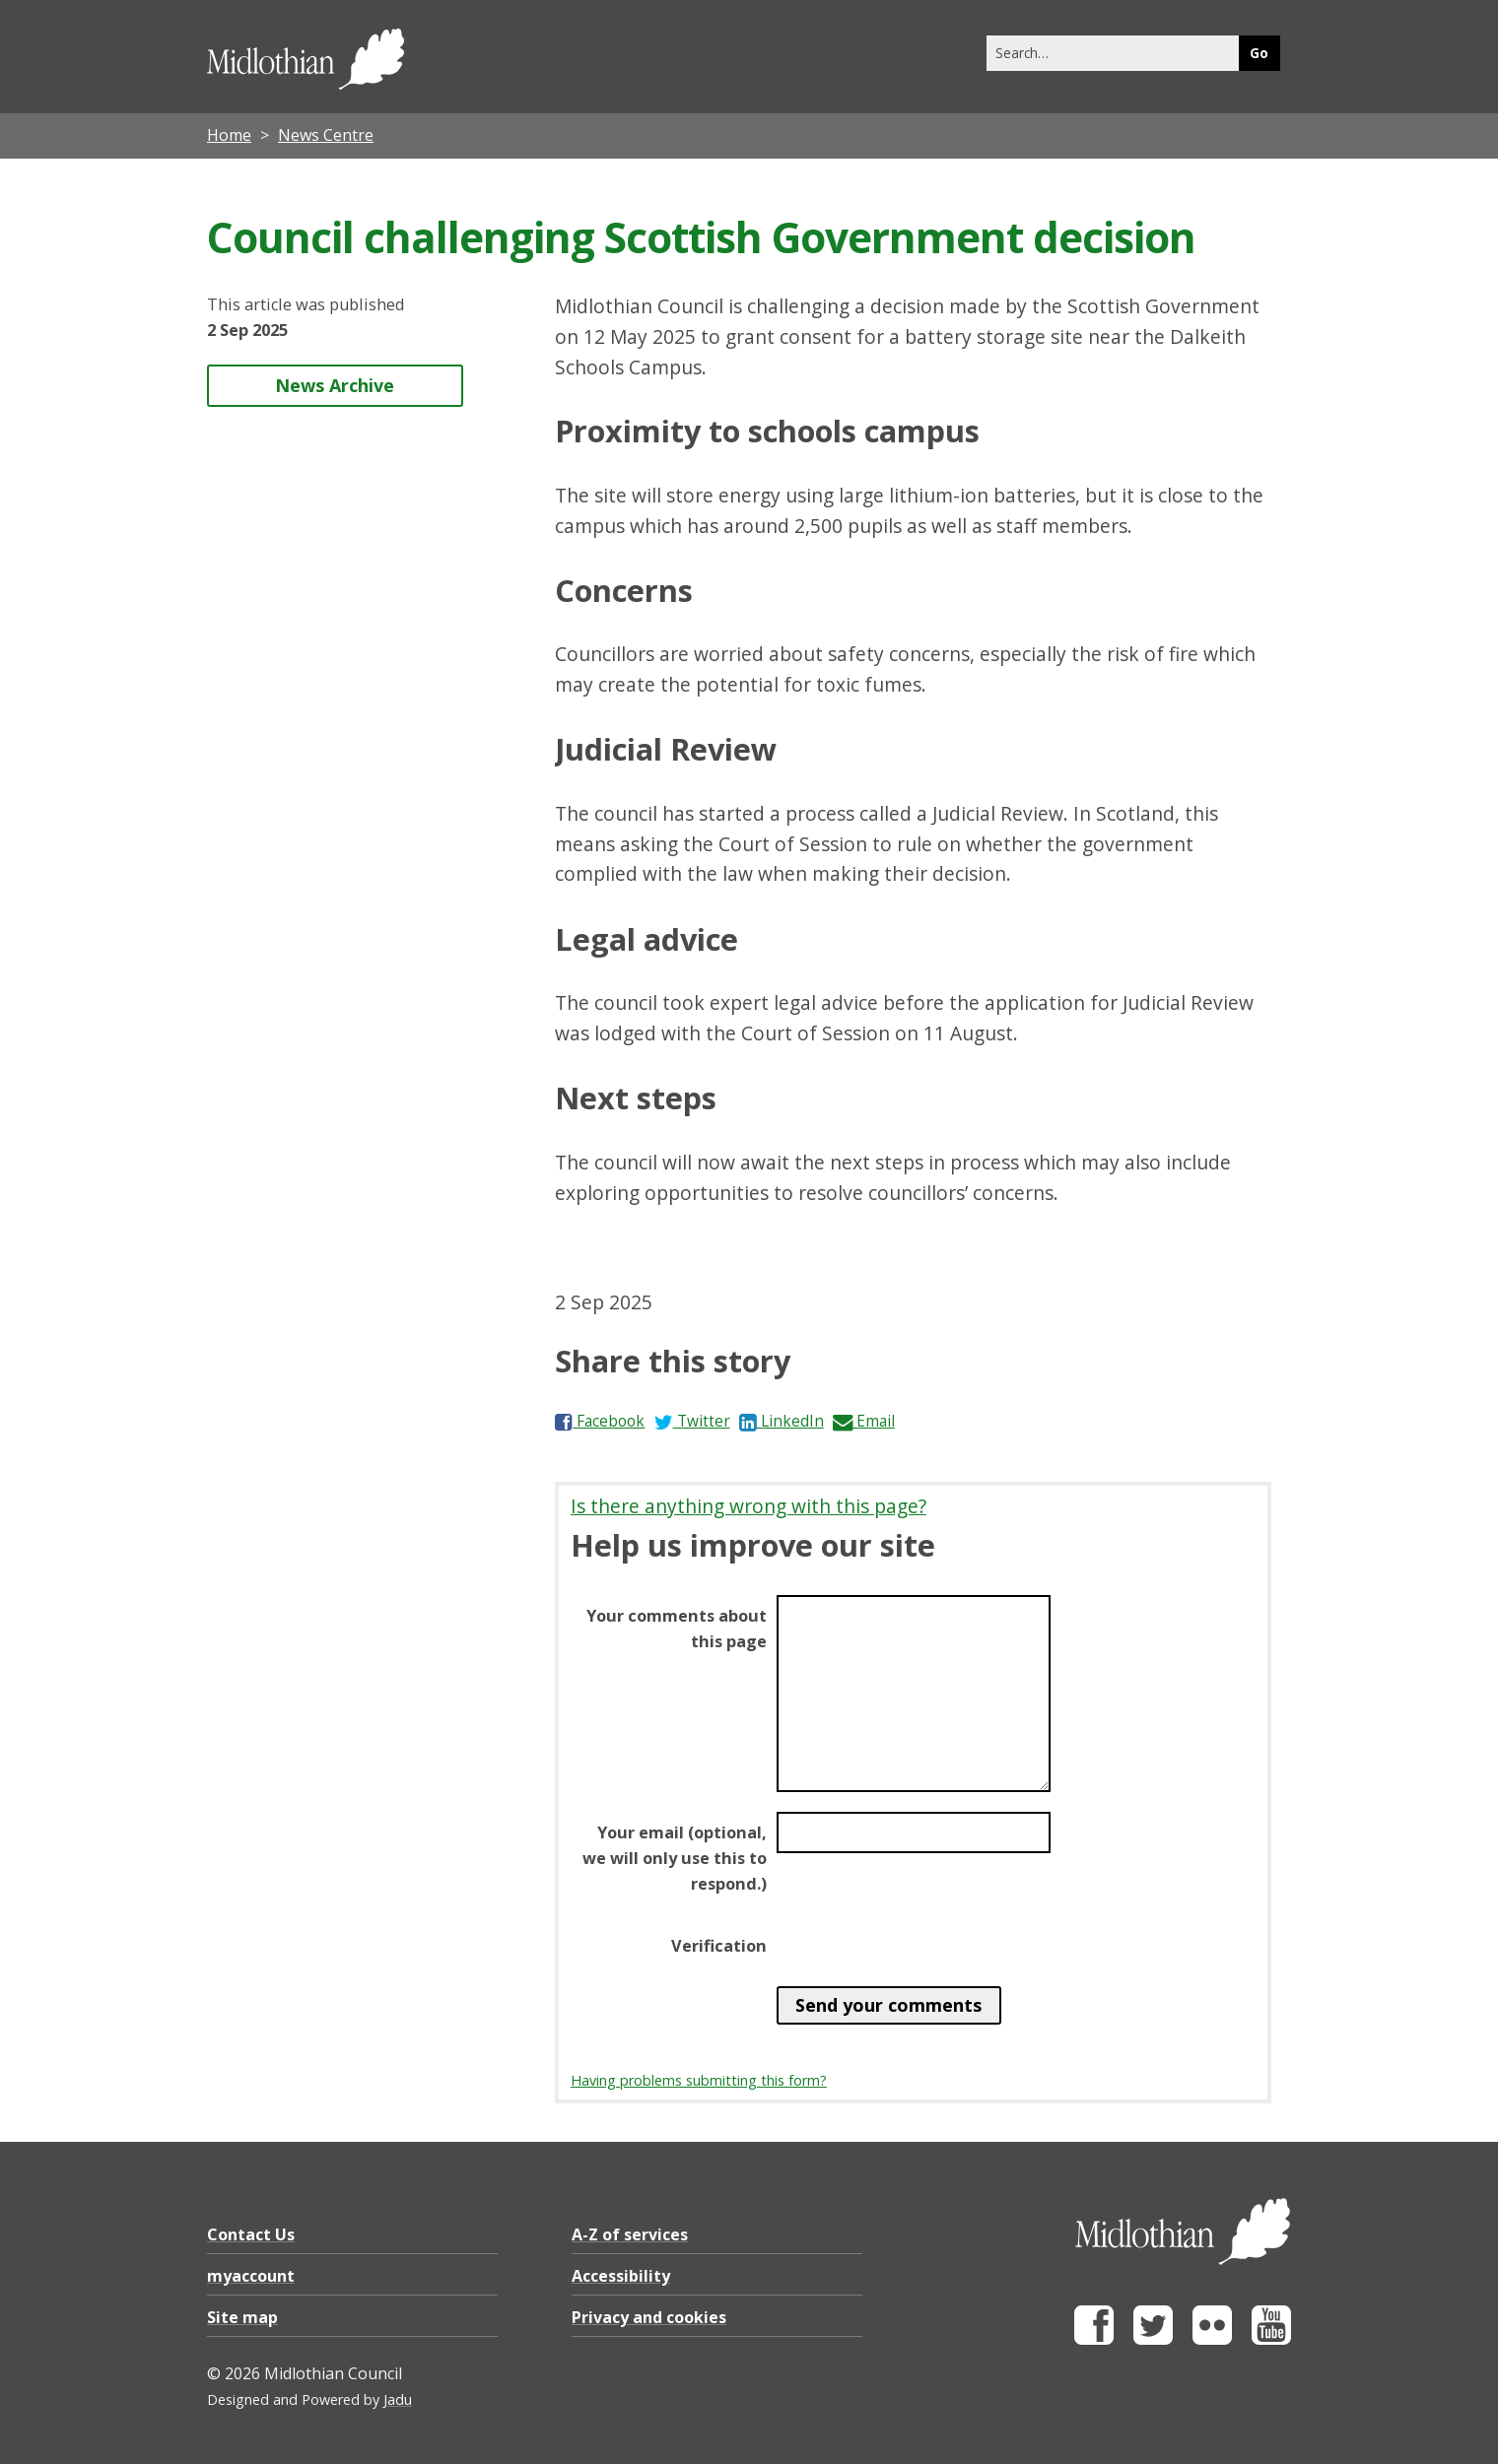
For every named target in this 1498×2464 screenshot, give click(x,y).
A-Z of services (630, 2234)
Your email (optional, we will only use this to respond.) (674, 1858)
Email (864, 1421)
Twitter (692, 1421)
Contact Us (251, 2234)
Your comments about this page (676, 1628)
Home (229, 135)
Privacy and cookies (649, 2317)
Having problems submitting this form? (699, 2080)
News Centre (326, 135)
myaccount (251, 2276)
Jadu (397, 2399)
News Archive (334, 385)
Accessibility (621, 2276)
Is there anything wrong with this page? (748, 1506)
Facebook (600, 1421)
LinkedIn (781, 1421)
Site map (242, 2317)
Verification (719, 1946)
